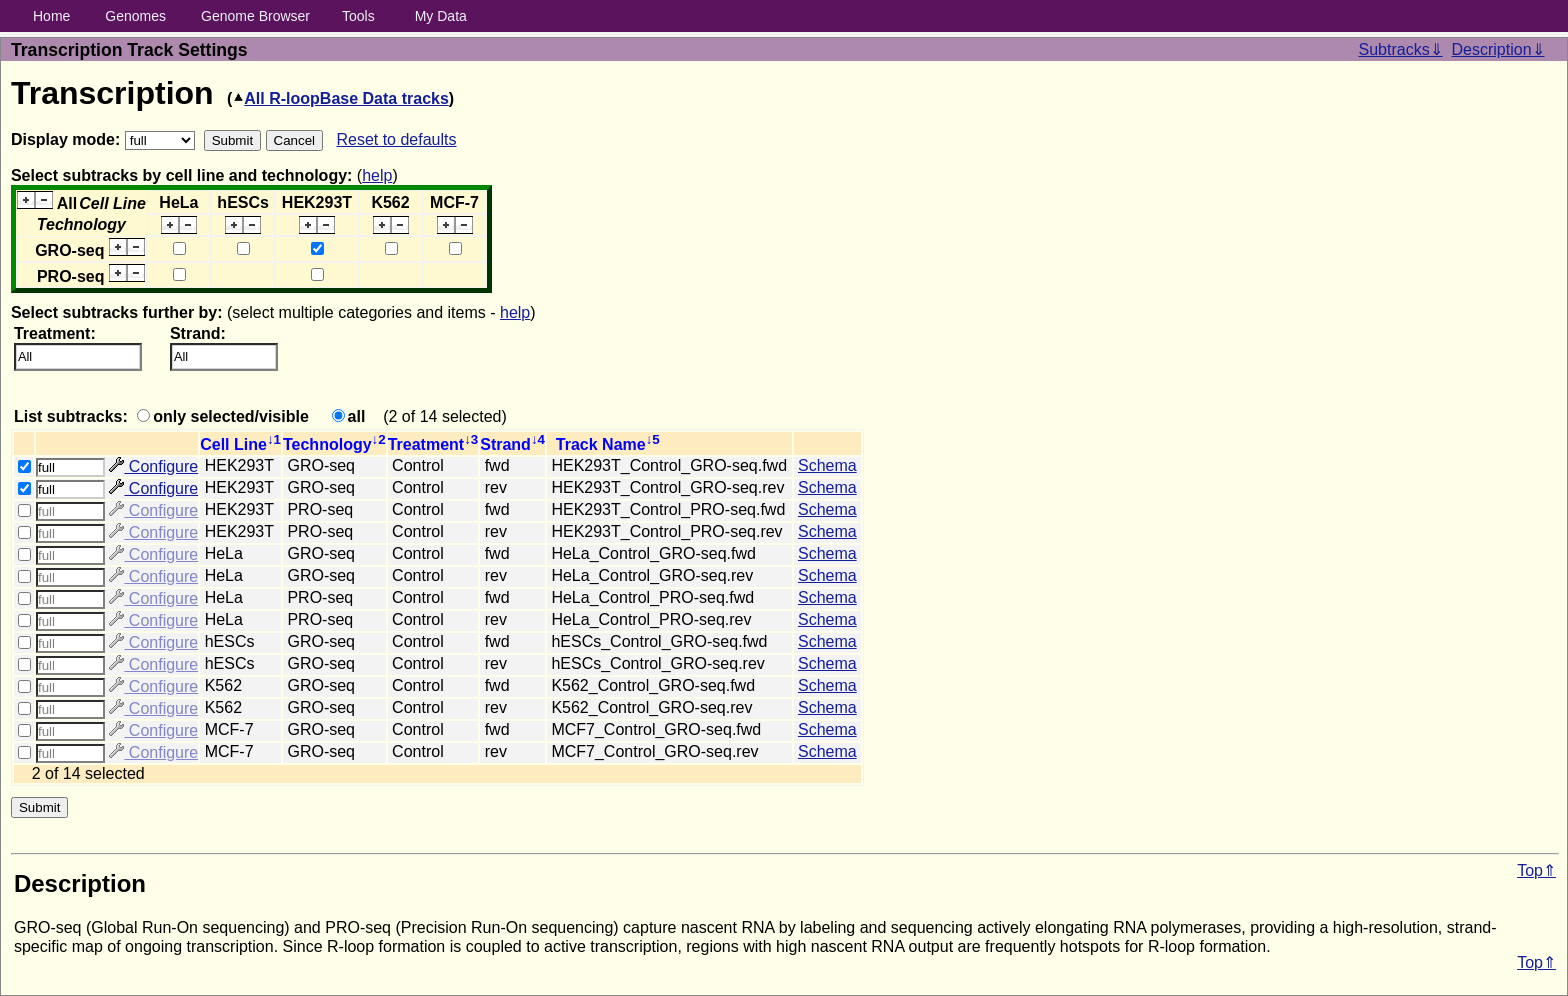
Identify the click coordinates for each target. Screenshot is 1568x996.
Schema (827, 465)
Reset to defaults (396, 139)
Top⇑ (1536, 870)
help (377, 175)
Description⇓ (1498, 49)
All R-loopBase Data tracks (340, 98)
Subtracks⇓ (1400, 49)
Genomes (135, 16)
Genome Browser (255, 16)
